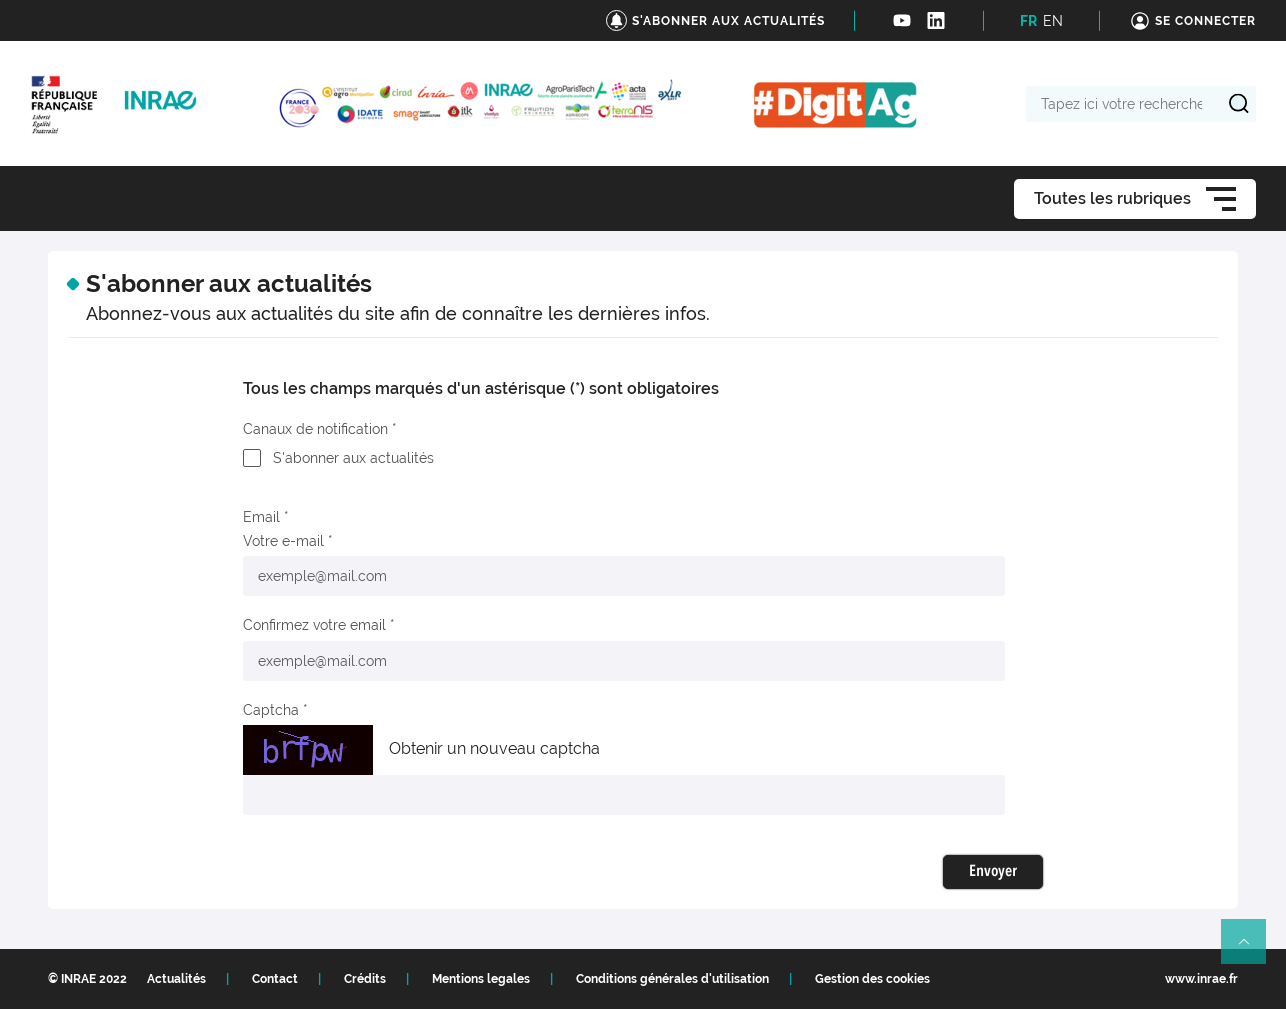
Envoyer (993, 872)
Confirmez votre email (314, 625)
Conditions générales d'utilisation (672, 979)
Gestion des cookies (872, 979)
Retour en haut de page (1252, 950)
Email (261, 517)
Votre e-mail (283, 541)
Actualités (176, 979)
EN (1053, 21)
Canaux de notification (315, 429)
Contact (275, 979)
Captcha (271, 710)
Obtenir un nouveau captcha (494, 748)
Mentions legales (481, 979)
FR (1028, 21)
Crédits (365, 979)
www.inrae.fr (1201, 979)
